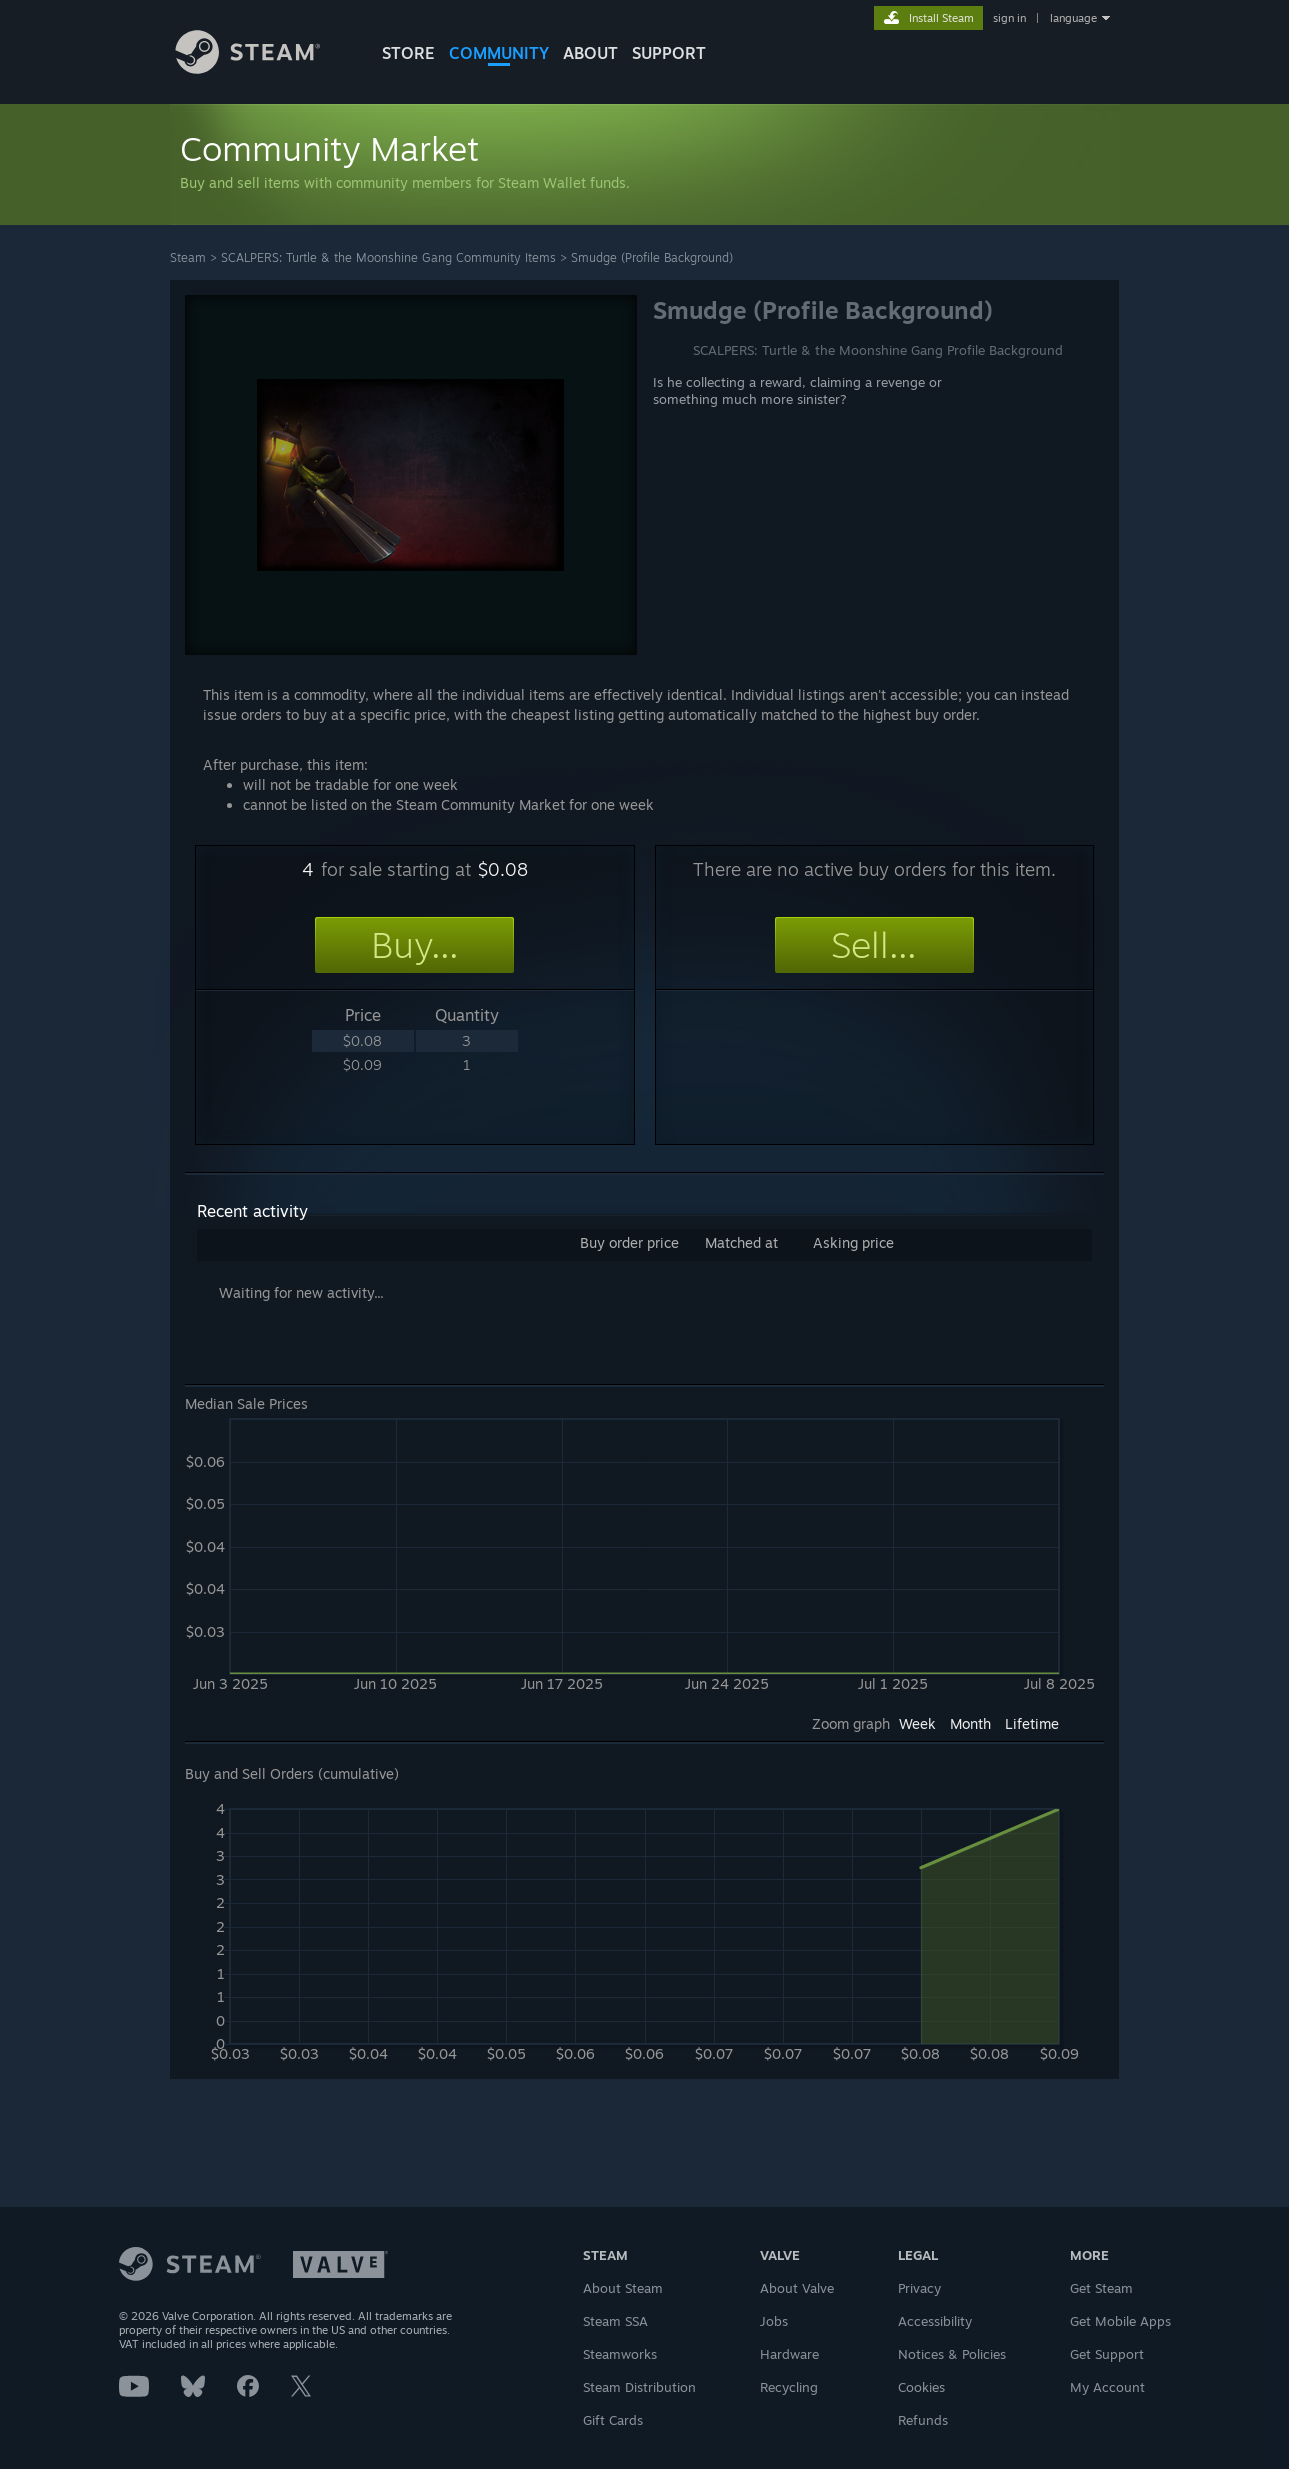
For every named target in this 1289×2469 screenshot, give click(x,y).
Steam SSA (615, 2321)
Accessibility (935, 2321)
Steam (188, 257)
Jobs (774, 2321)
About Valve (797, 2288)
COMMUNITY (499, 53)
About (590, 53)
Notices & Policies (952, 2354)
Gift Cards (613, 2420)
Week (917, 1723)
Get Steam (1101, 2288)
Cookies (921, 2387)
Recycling (789, 2387)
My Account (1107, 2387)
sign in (1009, 18)
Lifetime (1032, 1723)
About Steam (623, 2288)
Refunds (923, 2420)
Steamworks (620, 2354)
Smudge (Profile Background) (652, 257)
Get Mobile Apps (1120, 2321)
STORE (408, 53)
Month (970, 1723)
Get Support (1107, 2354)
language (1073, 18)
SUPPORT (669, 53)
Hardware (789, 2354)
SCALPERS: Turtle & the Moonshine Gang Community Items (388, 257)
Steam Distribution (639, 2387)
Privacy (919, 2288)
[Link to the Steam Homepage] (263, 68)
